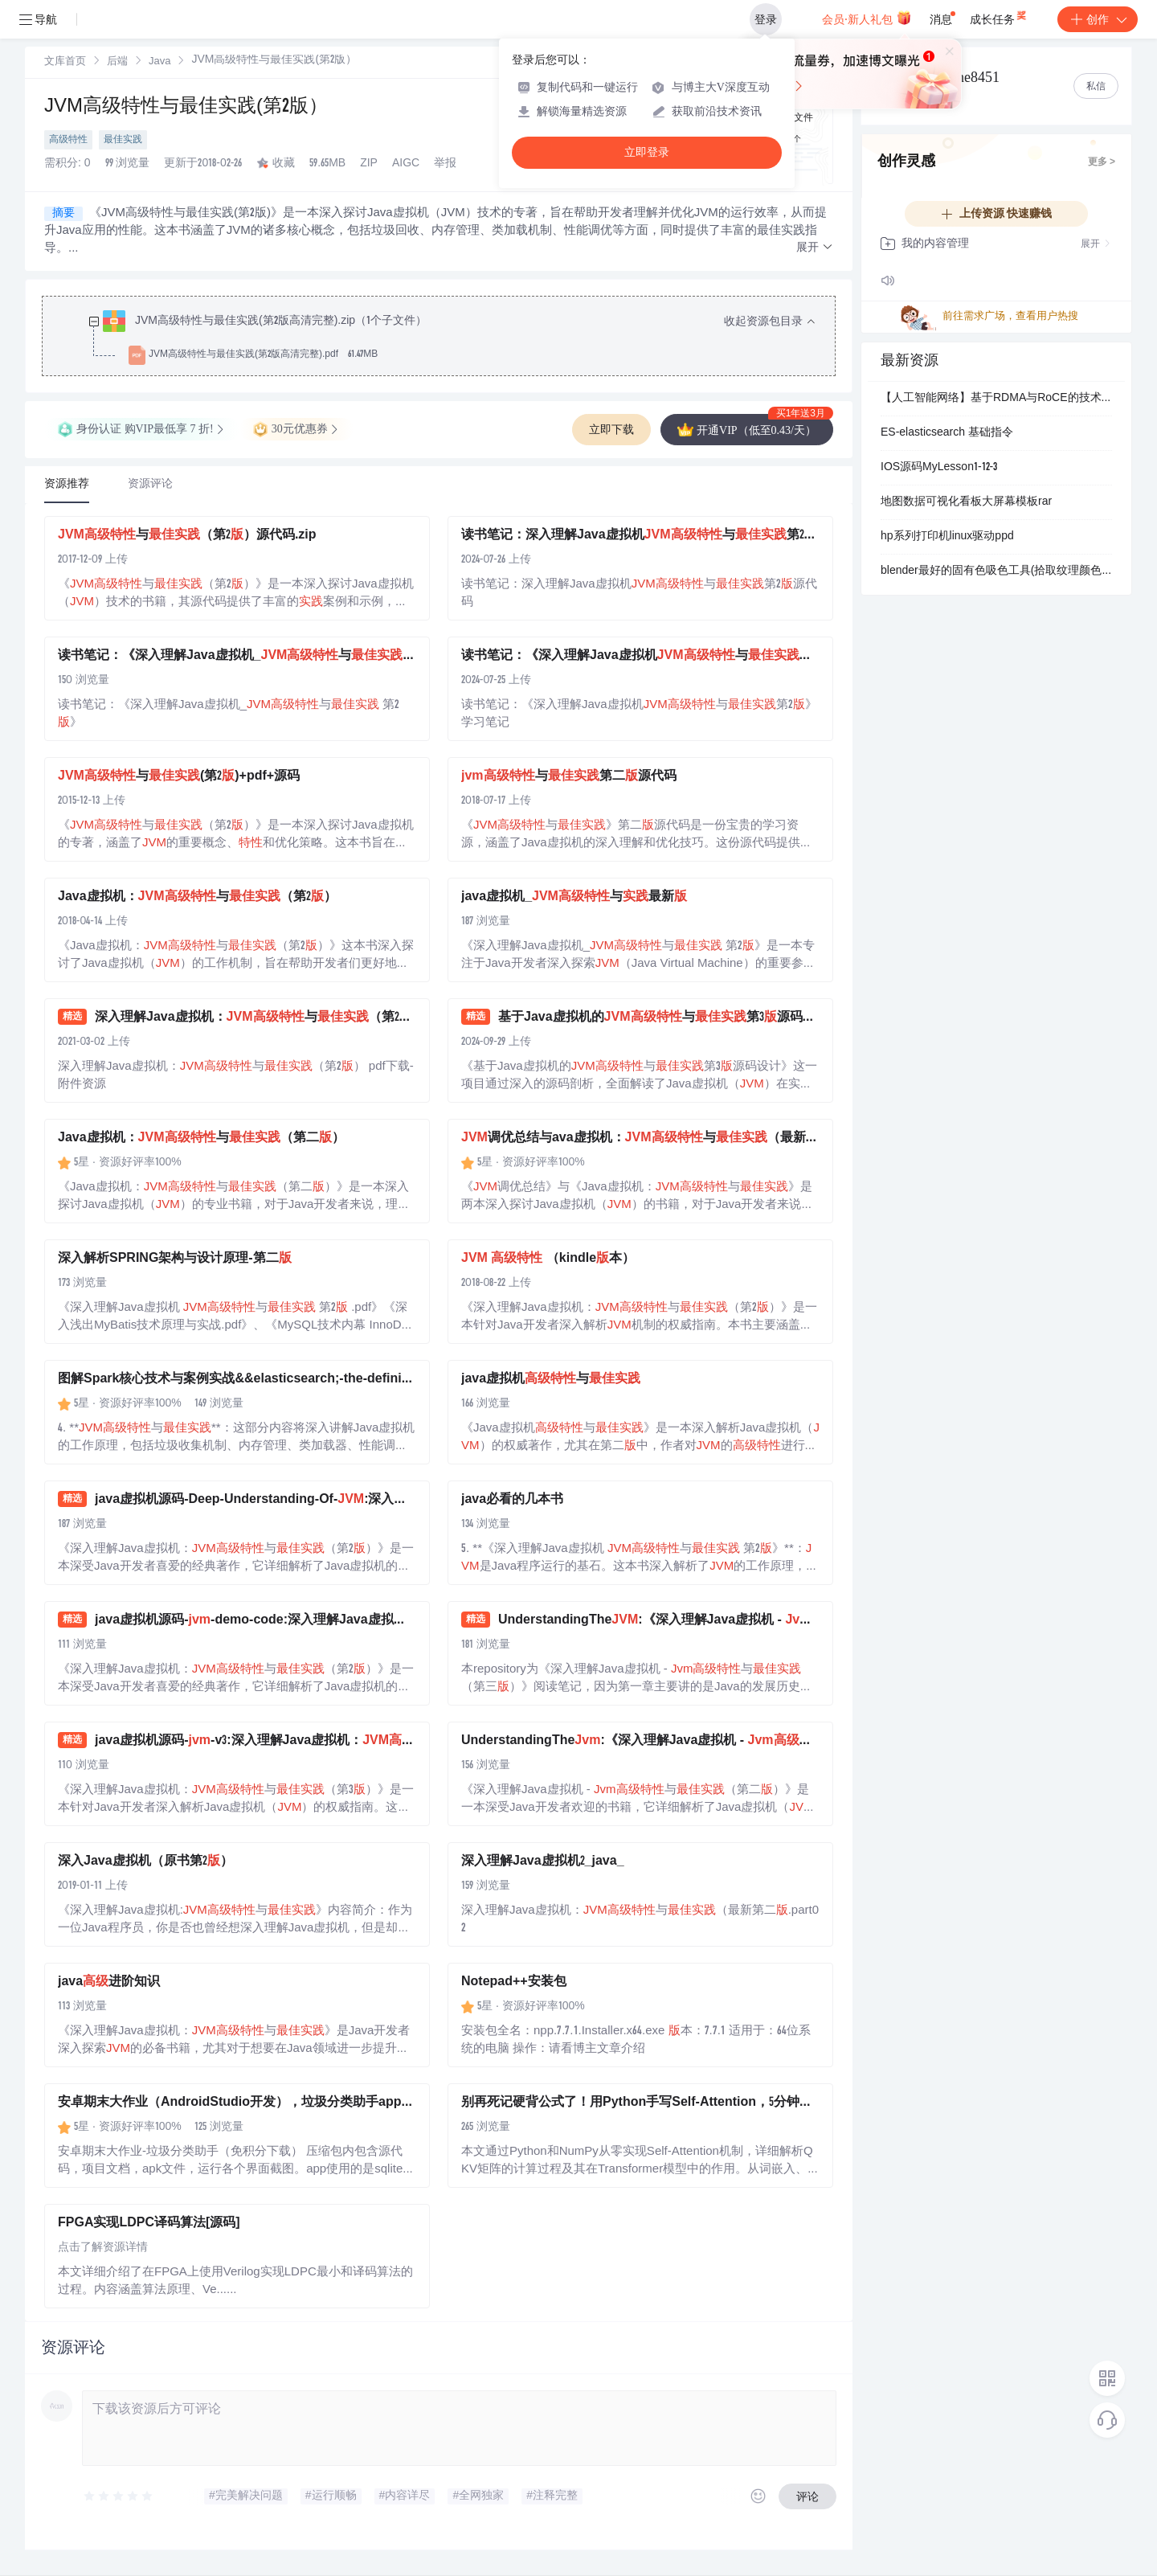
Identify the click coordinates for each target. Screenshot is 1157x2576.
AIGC (405, 164)
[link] (65, 62)
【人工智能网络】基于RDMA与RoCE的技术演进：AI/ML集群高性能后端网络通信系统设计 (996, 398)
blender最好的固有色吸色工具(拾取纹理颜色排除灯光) (996, 571)
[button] (814, 248)
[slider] (119, 2496)
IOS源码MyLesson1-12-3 (939, 467)
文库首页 (65, 62)
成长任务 (999, 16)
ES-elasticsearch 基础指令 (947, 433)
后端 (117, 62)
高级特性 (68, 140)
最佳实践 (123, 140)
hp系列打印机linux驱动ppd (947, 537)
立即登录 (646, 152)
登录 (765, 19)
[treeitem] (451, 338)
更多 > (1101, 162)
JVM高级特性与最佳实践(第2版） (186, 107)
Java (159, 62)
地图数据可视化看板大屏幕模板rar (966, 502)
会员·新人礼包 (866, 18)
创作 (1097, 19)
